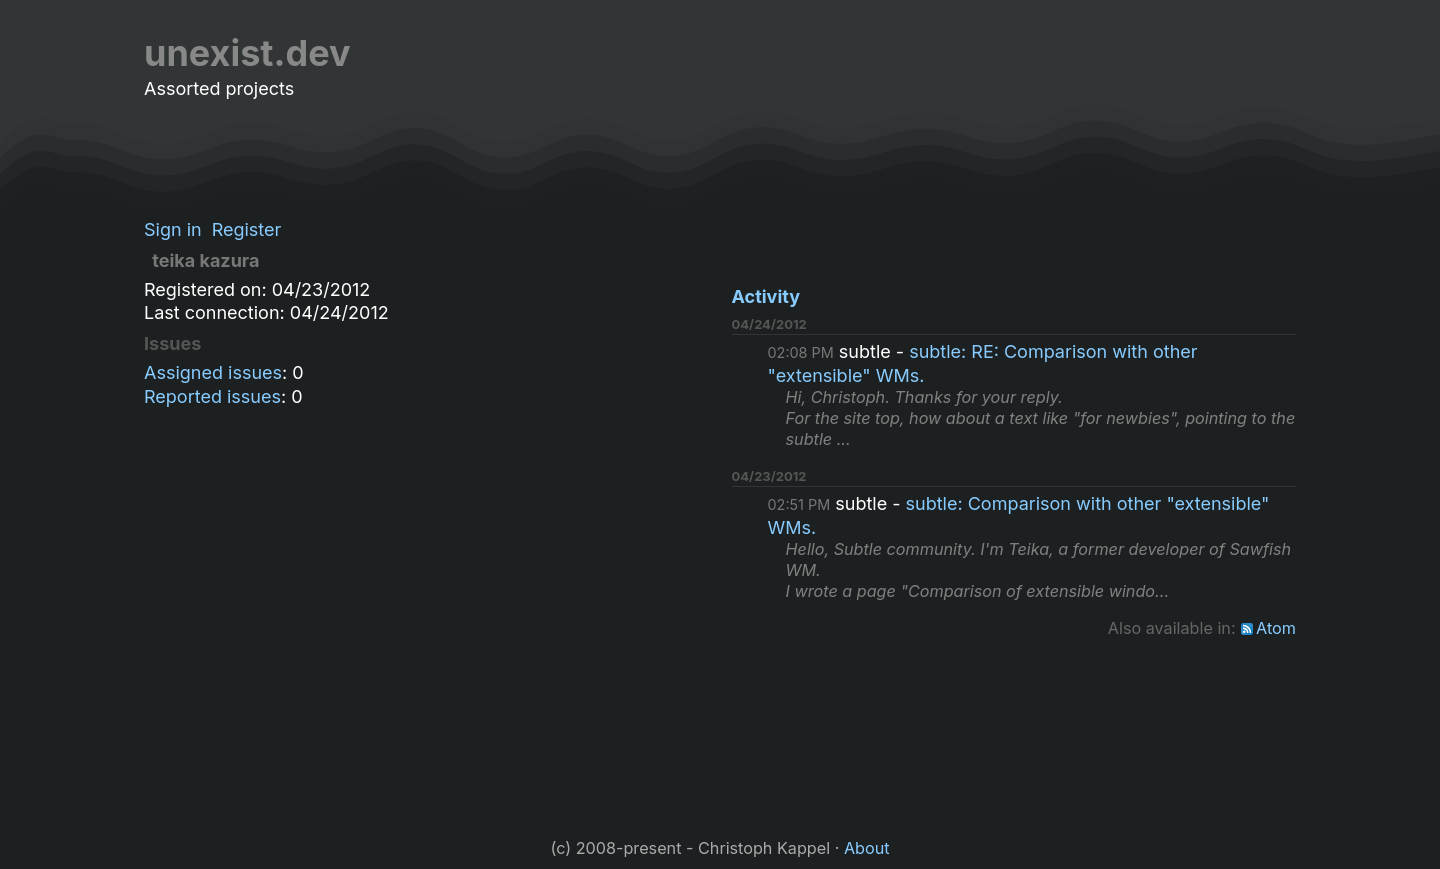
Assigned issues (213, 372)
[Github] (1284, 53)
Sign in (173, 229)
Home (1015, 53)
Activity (766, 296)
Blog (1070, 53)
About (867, 848)
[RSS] (1226, 53)
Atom (1276, 628)
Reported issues (212, 396)
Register (247, 229)
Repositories (1153, 53)
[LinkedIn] (1255, 53)
